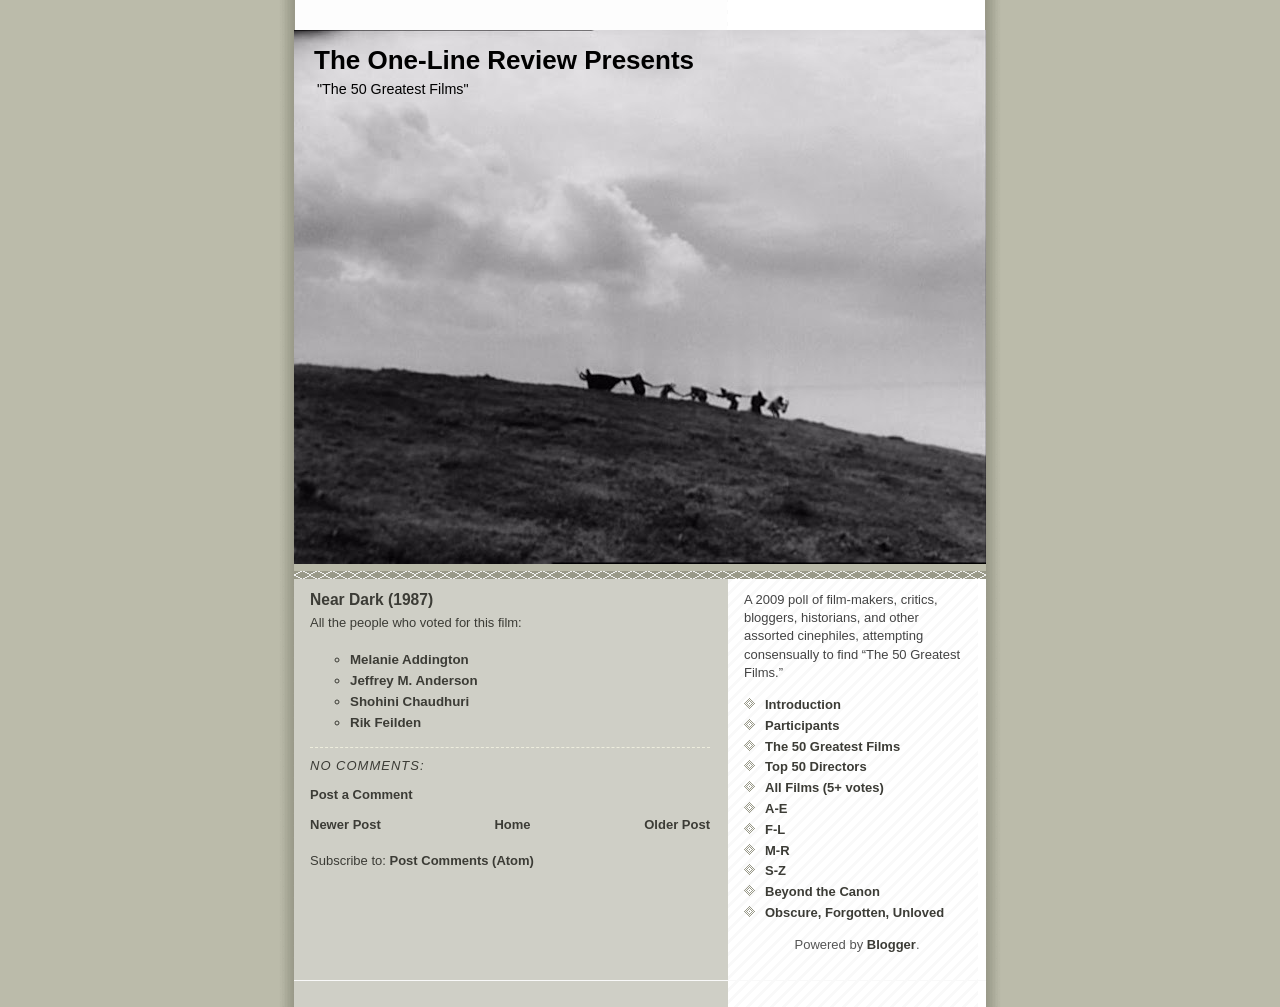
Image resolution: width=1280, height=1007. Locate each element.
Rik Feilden (385, 722)
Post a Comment (361, 794)
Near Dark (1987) (371, 599)
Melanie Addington (409, 659)
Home (512, 824)
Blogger (891, 944)
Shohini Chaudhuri (409, 701)
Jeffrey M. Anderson (414, 680)
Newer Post (345, 824)
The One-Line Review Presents (504, 60)
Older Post (677, 824)
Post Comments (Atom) (462, 860)
